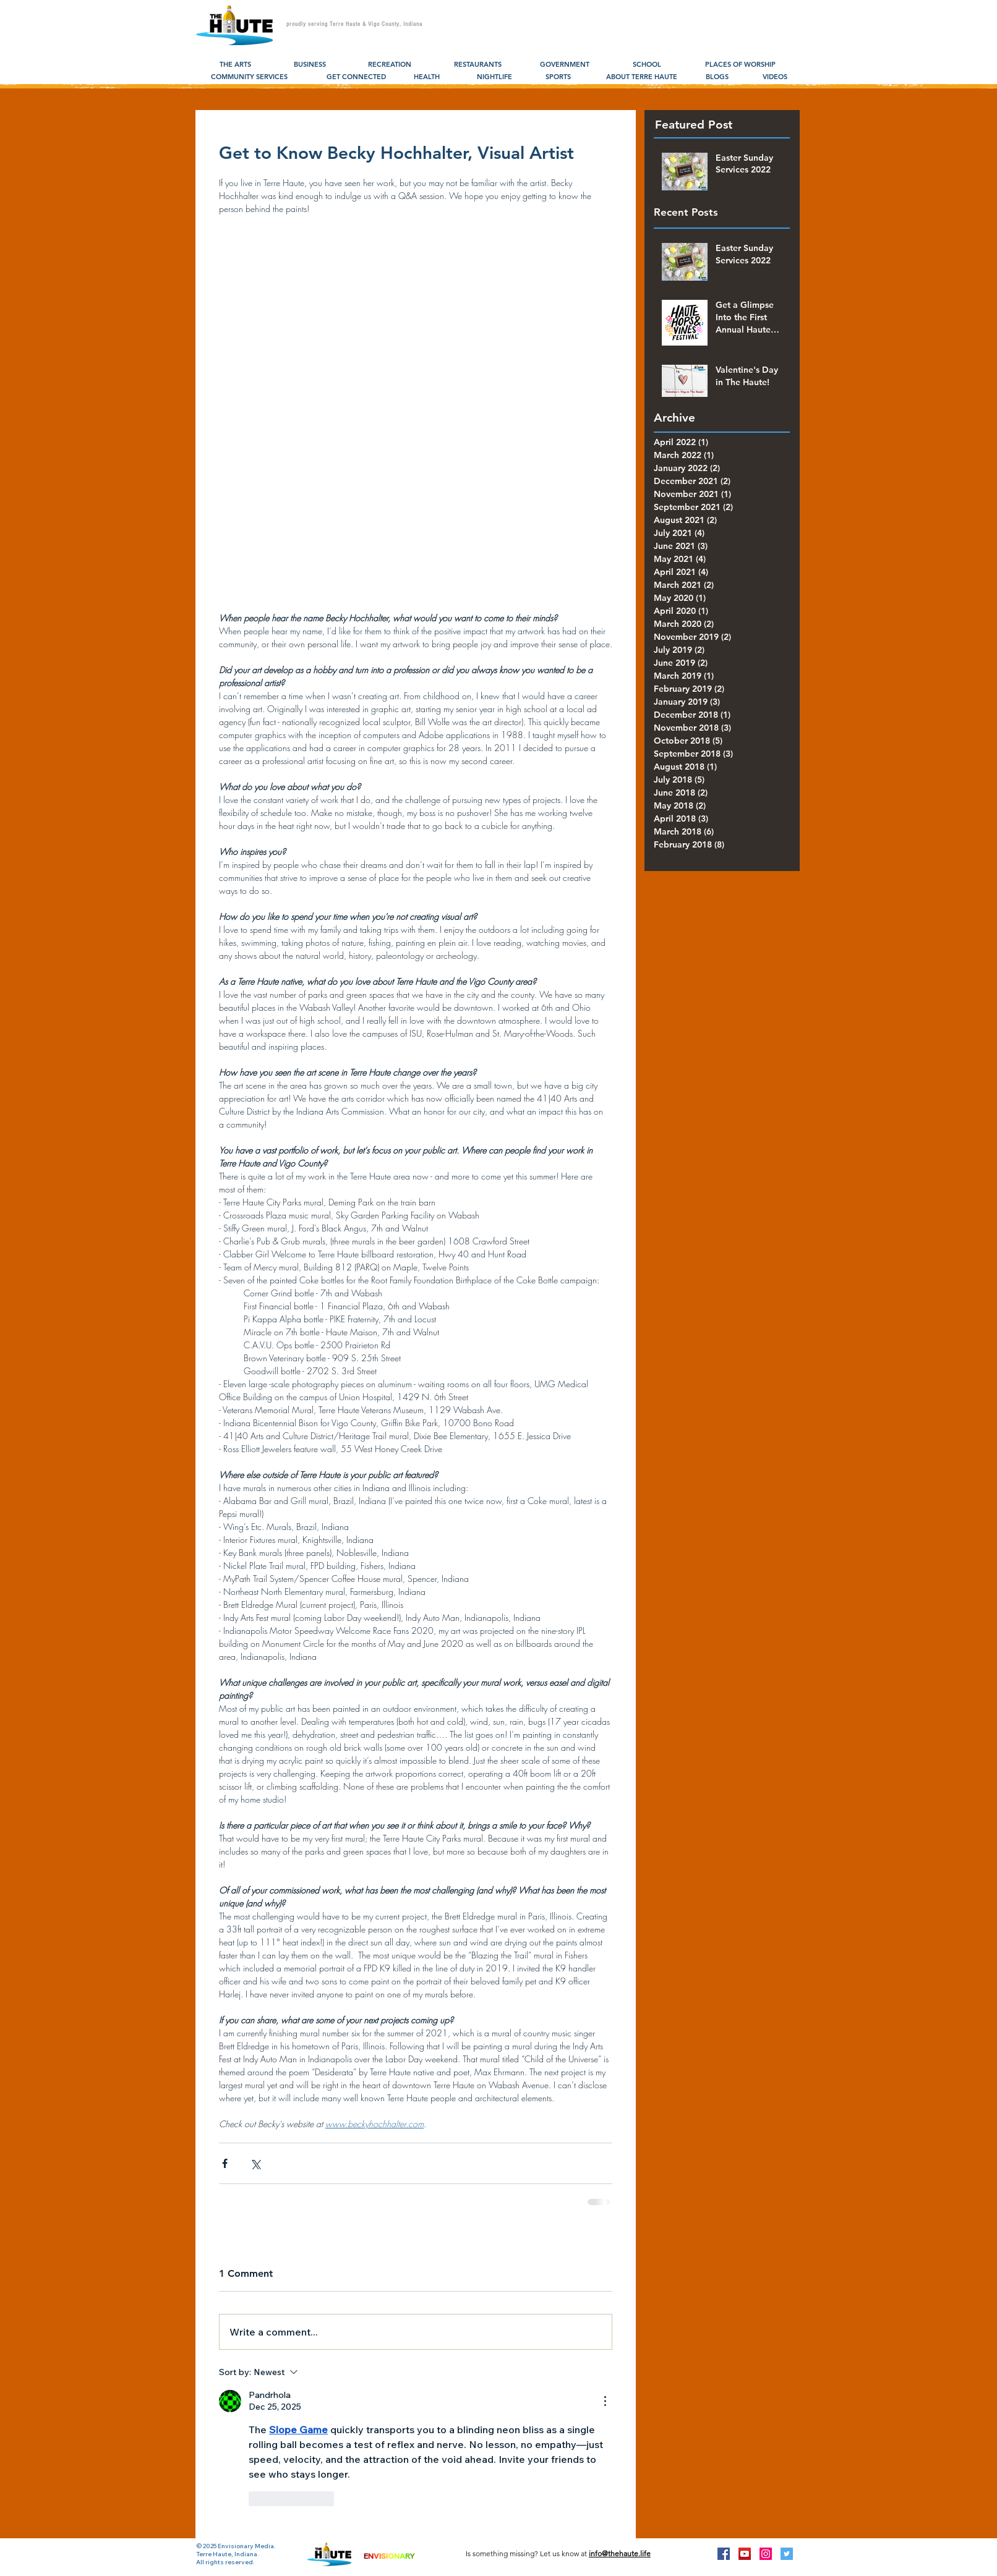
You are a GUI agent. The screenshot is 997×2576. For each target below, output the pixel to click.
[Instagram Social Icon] (766, 2554)
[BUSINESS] (309, 64)
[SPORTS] (558, 77)
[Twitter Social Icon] (787, 2554)
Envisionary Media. (247, 2546)
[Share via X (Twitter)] (255, 2163)
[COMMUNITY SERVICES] (249, 77)
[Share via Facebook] (225, 2163)
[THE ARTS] (235, 64)
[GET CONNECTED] (356, 77)
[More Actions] (604, 2401)
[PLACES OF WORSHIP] (740, 64)
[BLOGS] (717, 77)
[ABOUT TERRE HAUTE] (642, 77)
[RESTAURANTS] (477, 64)
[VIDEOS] (775, 77)
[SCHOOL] (646, 64)
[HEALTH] (426, 77)
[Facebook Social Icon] (723, 2554)
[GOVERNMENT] (565, 64)
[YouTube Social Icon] (744, 2554)
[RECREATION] (390, 64)
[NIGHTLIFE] (494, 77)
